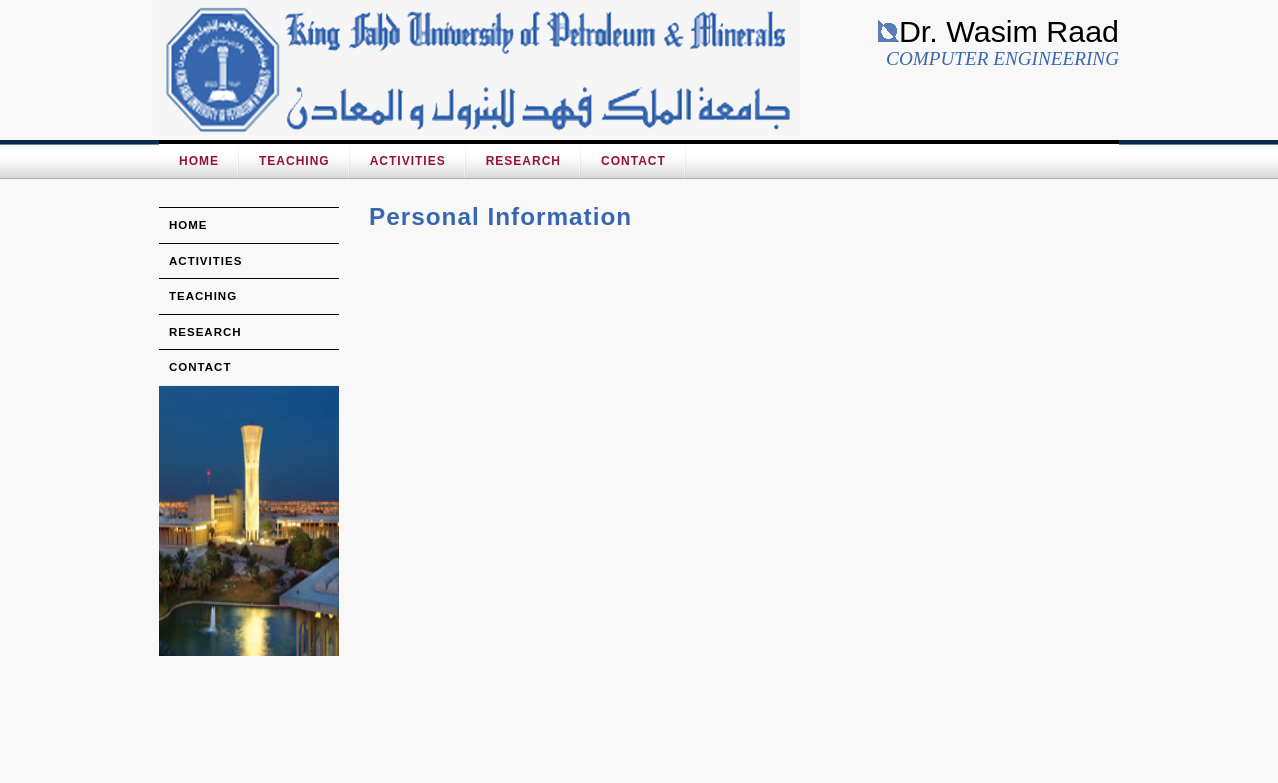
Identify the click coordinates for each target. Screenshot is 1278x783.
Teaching (294, 161)
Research (523, 161)
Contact (633, 161)
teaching (203, 296)
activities (205, 261)
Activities (408, 161)
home (188, 225)
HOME (199, 161)
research (205, 332)
